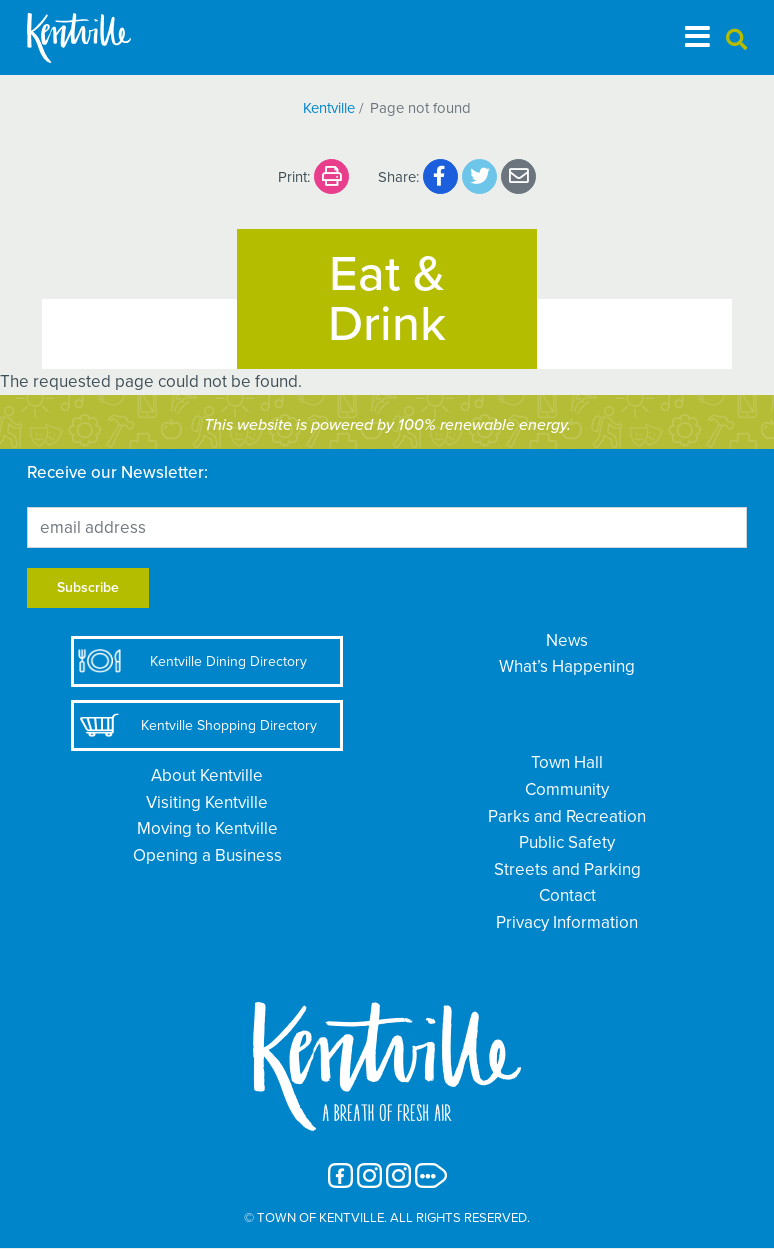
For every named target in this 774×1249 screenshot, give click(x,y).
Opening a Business (207, 855)
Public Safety (567, 842)
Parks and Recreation (567, 816)
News (567, 640)
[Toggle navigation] (697, 37)
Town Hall (567, 762)
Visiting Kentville (207, 802)
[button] (736, 40)
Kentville (329, 108)
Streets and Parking (567, 869)
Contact (567, 895)
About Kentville (207, 775)
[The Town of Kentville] (103, 37)
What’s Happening (567, 666)
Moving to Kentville (207, 828)
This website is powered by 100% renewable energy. (387, 425)
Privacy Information (567, 922)
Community (567, 789)
